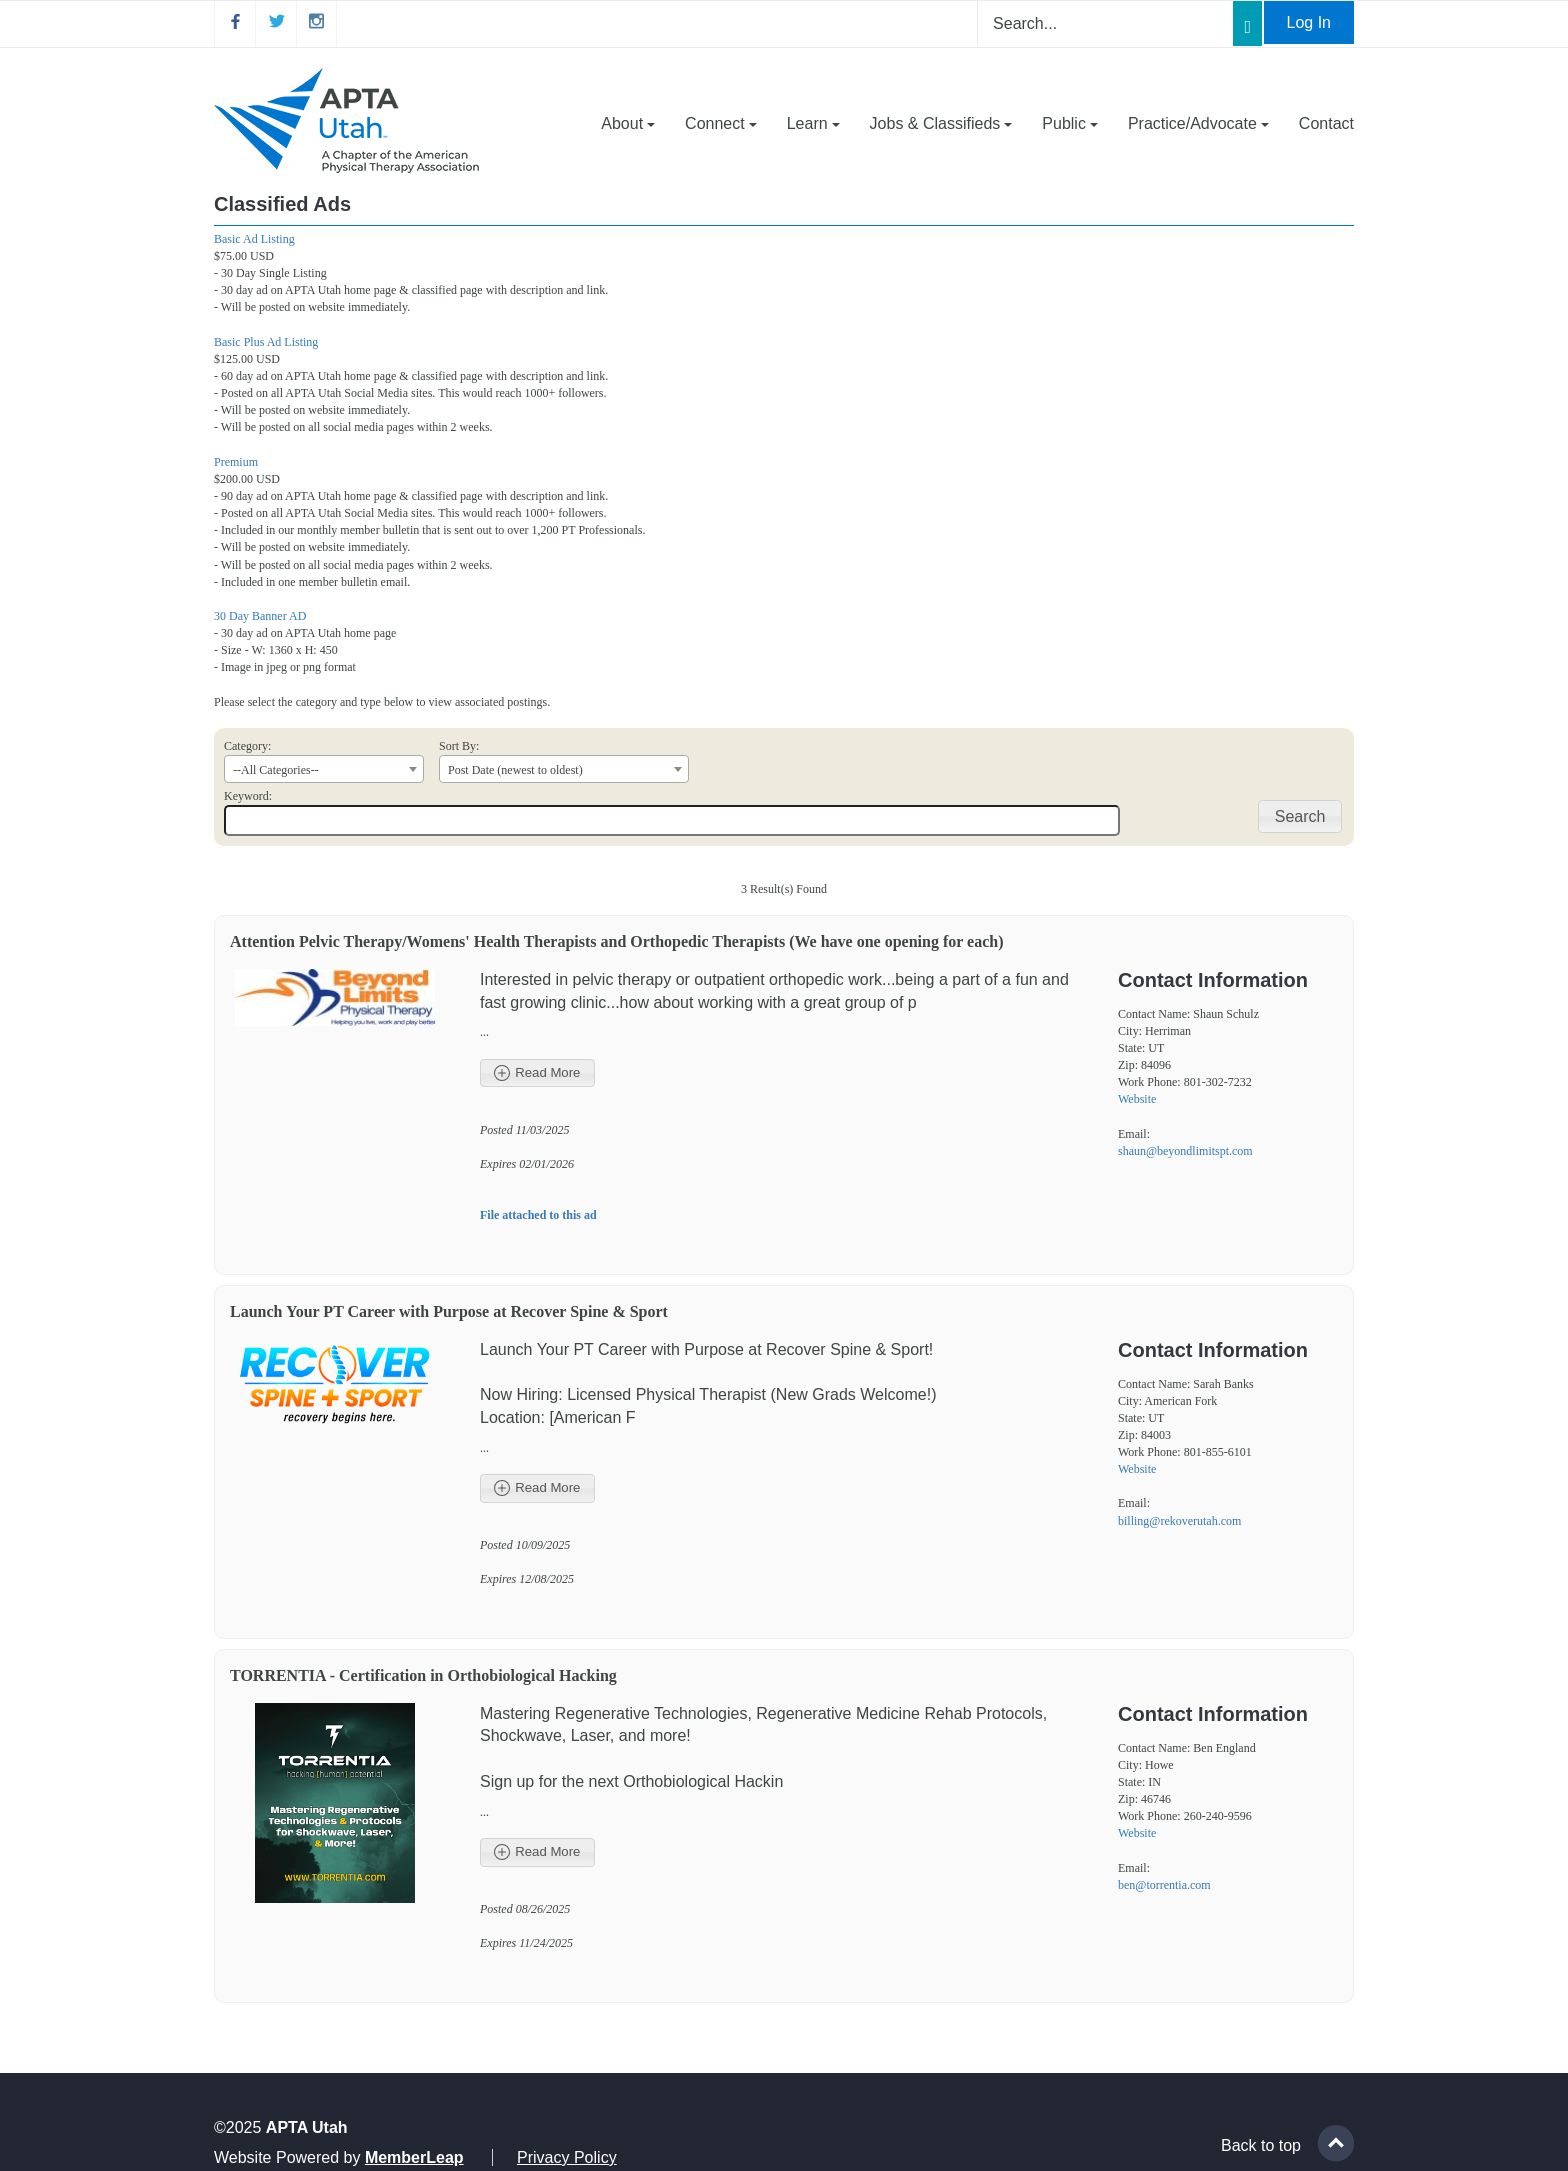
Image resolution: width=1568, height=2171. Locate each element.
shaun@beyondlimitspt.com (1185, 1151)
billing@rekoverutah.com (1179, 1521)
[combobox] (324, 769)
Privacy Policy (567, 2157)
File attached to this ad (538, 1215)
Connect (721, 123)
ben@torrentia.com (1164, 1885)
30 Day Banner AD (260, 616)
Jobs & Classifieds (941, 123)
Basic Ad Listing (254, 239)
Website (1137, 1099)
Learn (813, 123)
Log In (1309, 22)
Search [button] (1300, 816)
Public (1070, 123)
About (628, 123)
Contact (1326, 123)
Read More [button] (537, 1073)
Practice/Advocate (1198, 123)
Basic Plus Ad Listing (266, 342)
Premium (236, 462)
